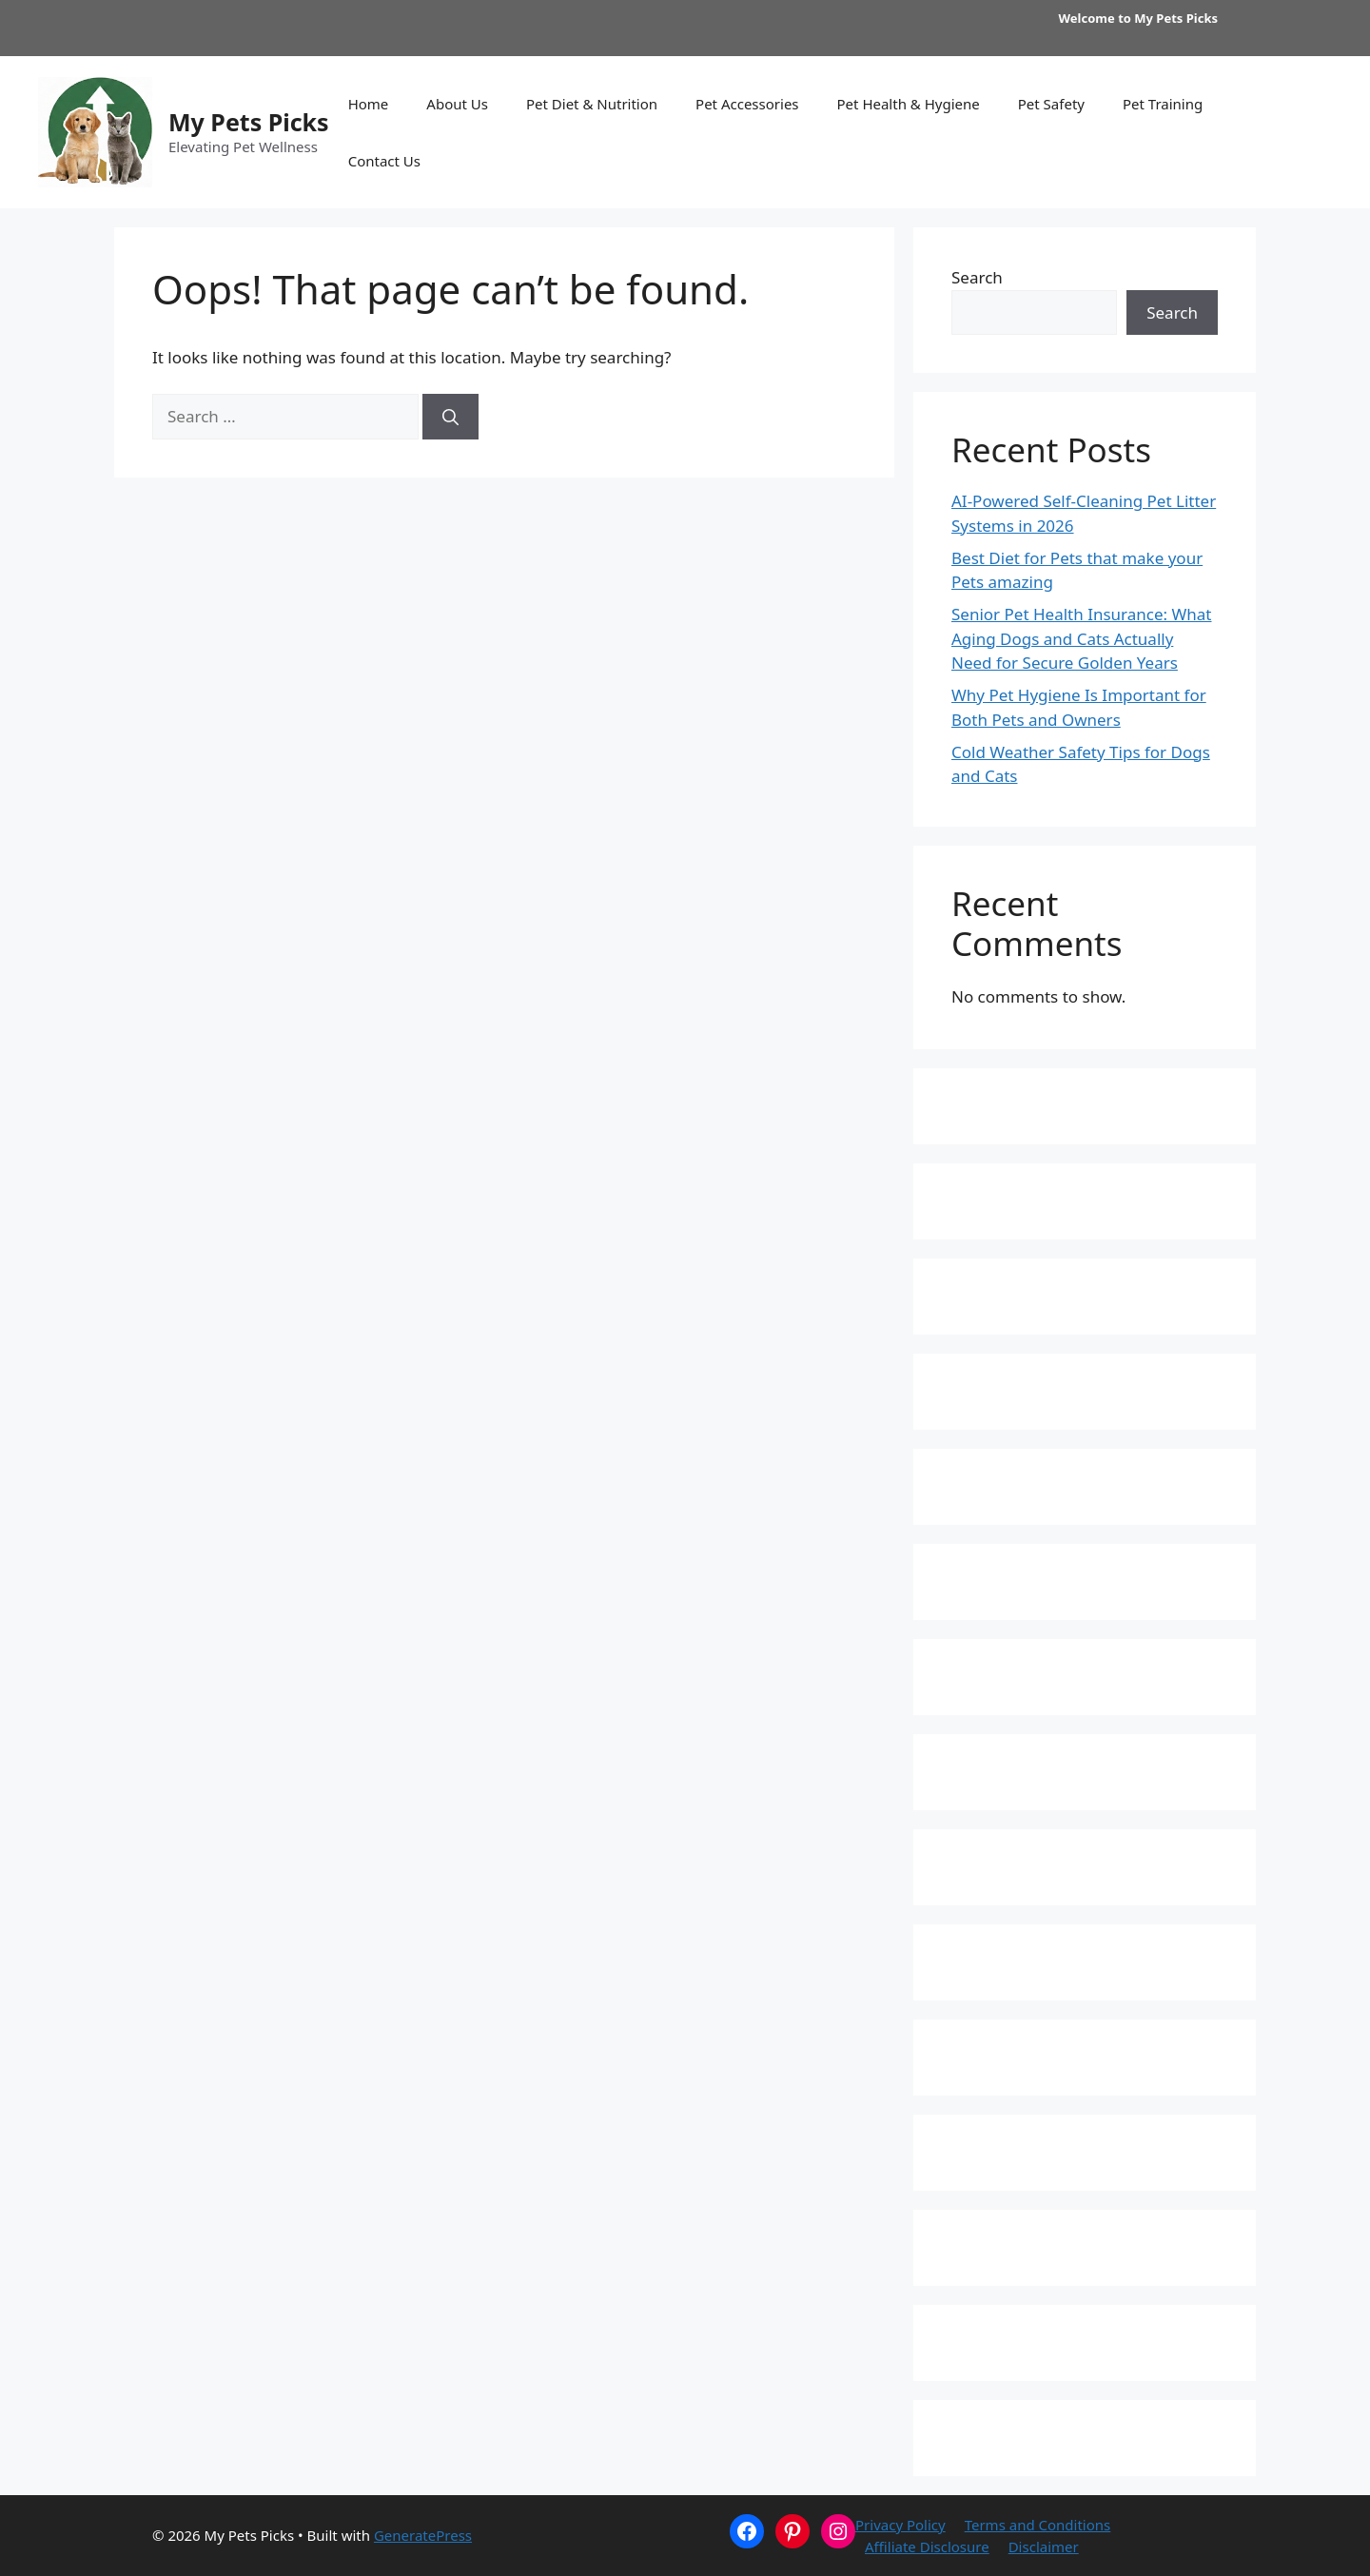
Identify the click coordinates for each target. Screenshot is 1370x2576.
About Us (457, 103)
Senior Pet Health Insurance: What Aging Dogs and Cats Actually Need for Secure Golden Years (1081, 638)
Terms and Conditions (1038, 2524)
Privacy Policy (900, 2524)
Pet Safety (1051, 103)
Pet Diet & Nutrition (591, 103)
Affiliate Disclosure (927, 2546)
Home (368, 103)
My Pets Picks (248, 122)
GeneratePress (423, 2535)
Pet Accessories (746, 103)
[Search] (450, 416)
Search (977, 277)
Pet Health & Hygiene (908, 103)
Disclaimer (1043, 2546)
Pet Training (1163, 103)
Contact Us (384, 160)
